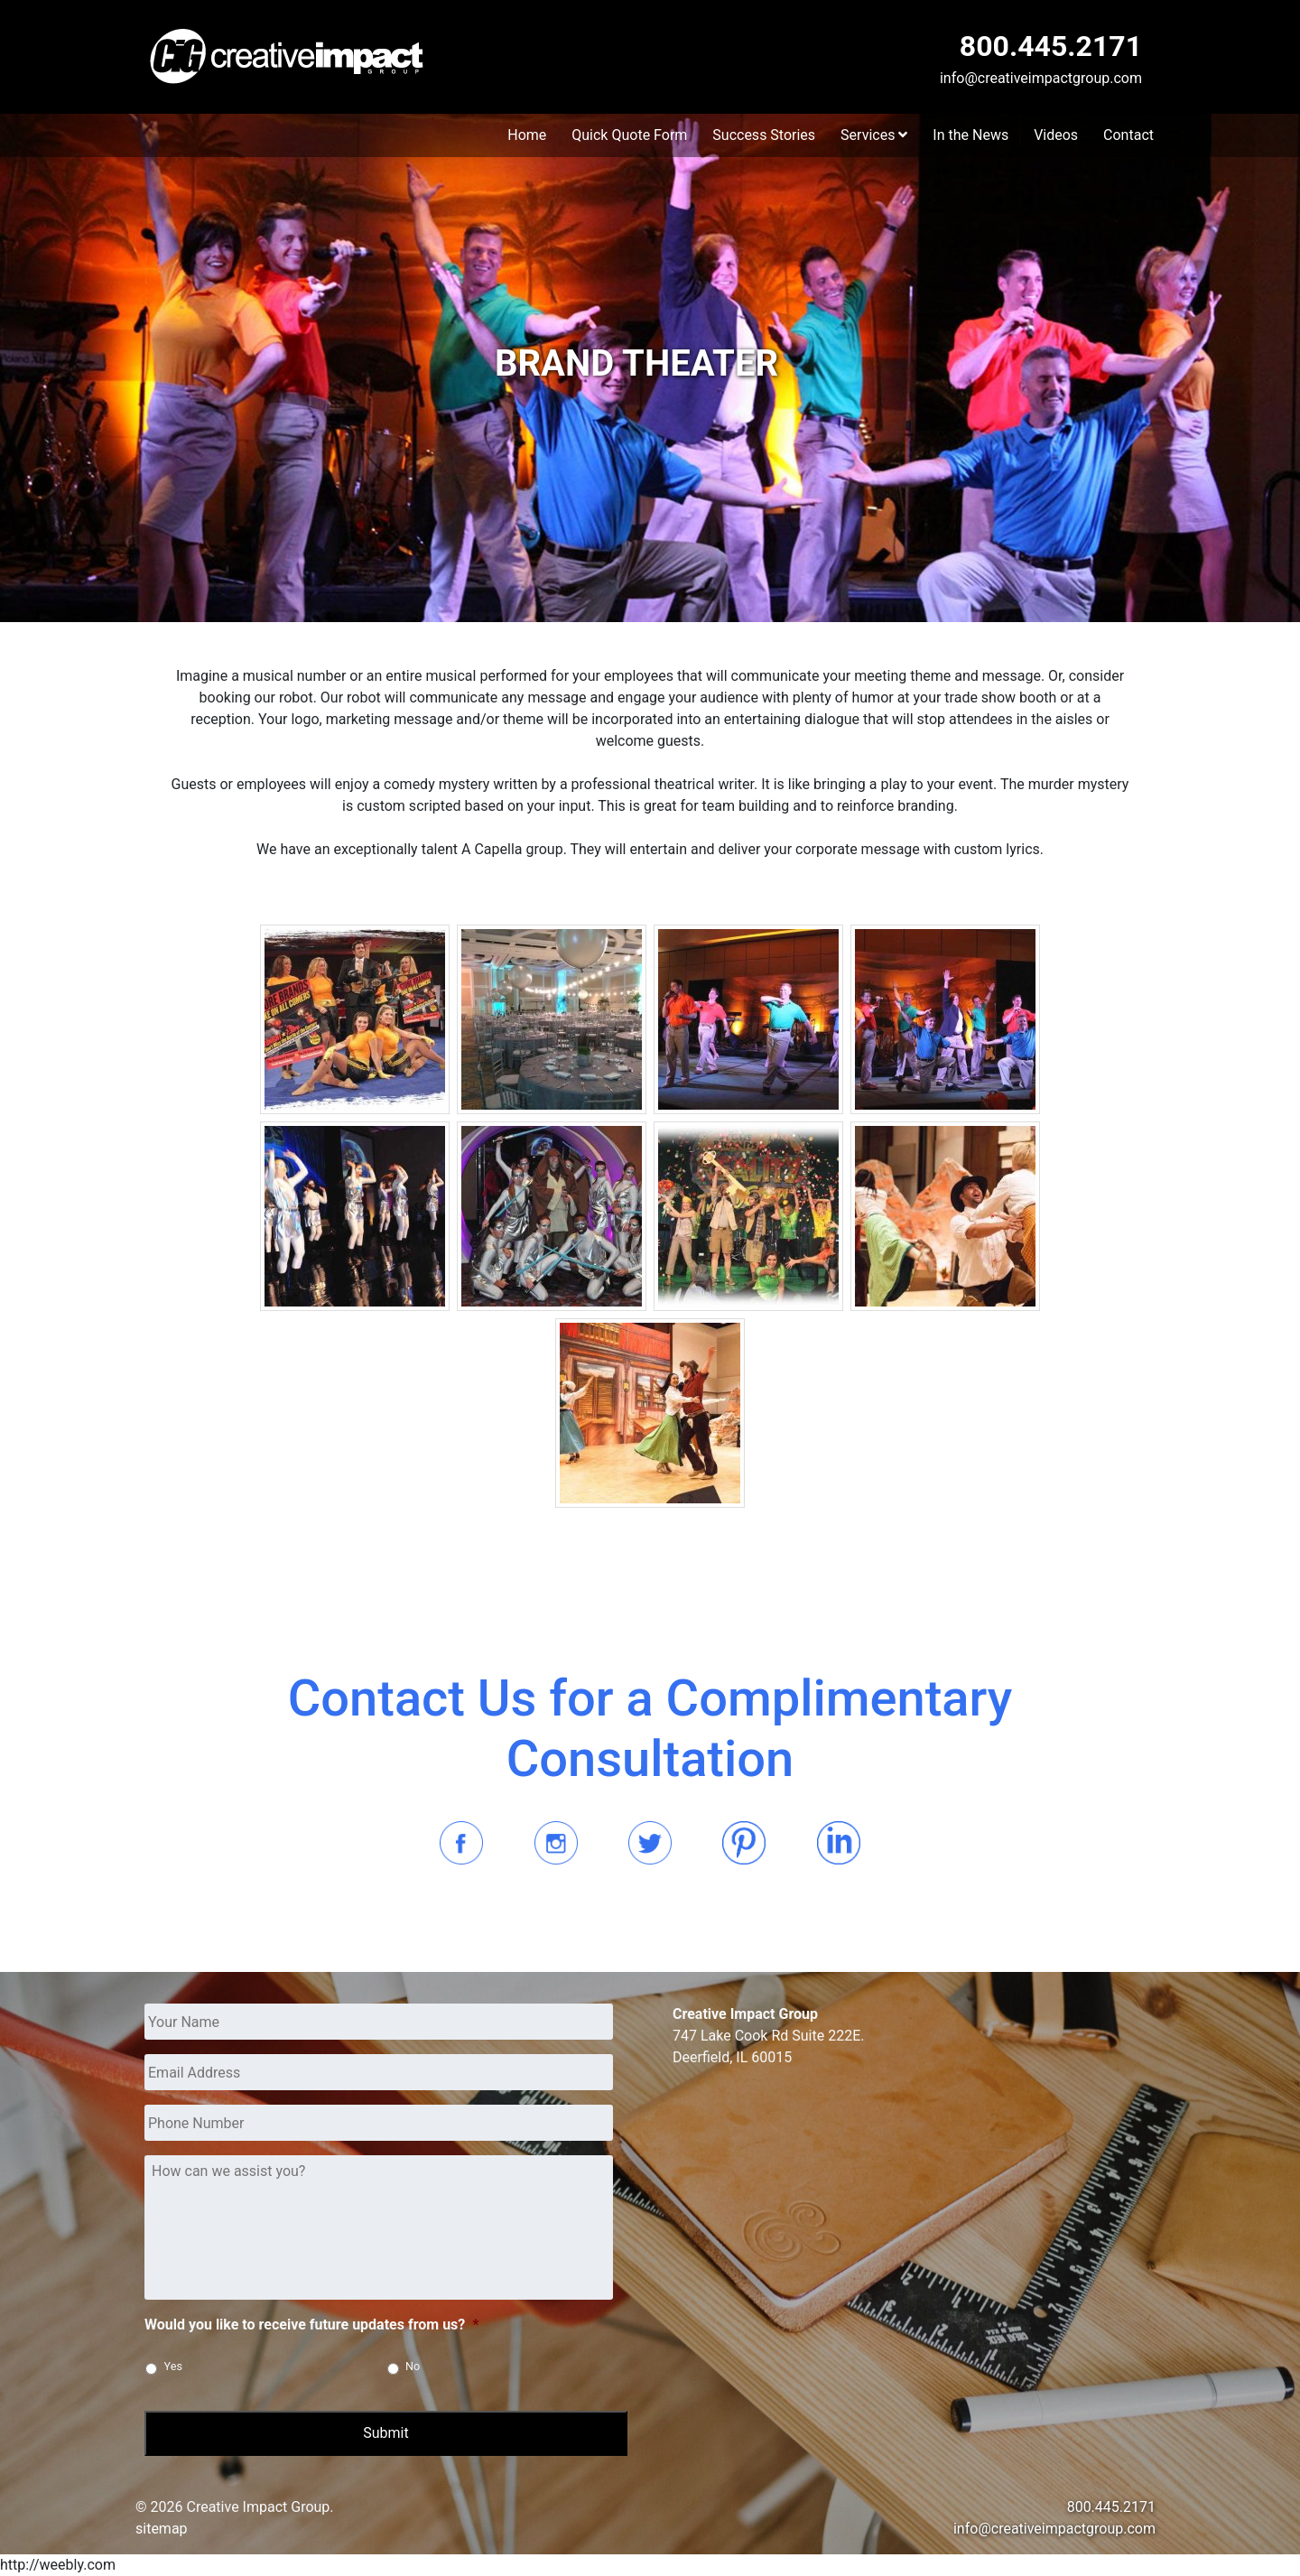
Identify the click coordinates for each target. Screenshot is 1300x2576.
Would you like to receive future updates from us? (311, 2324)
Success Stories (763, 135)
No (412, 2366)
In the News (970, 135)
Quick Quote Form (629, 135)
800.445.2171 (1051, 46)
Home (526, 135)
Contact (1128, 135)
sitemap (161, 2528)
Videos (1056, 135)
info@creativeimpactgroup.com (1041, 78)
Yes (173, 2366)
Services (873, 135)
